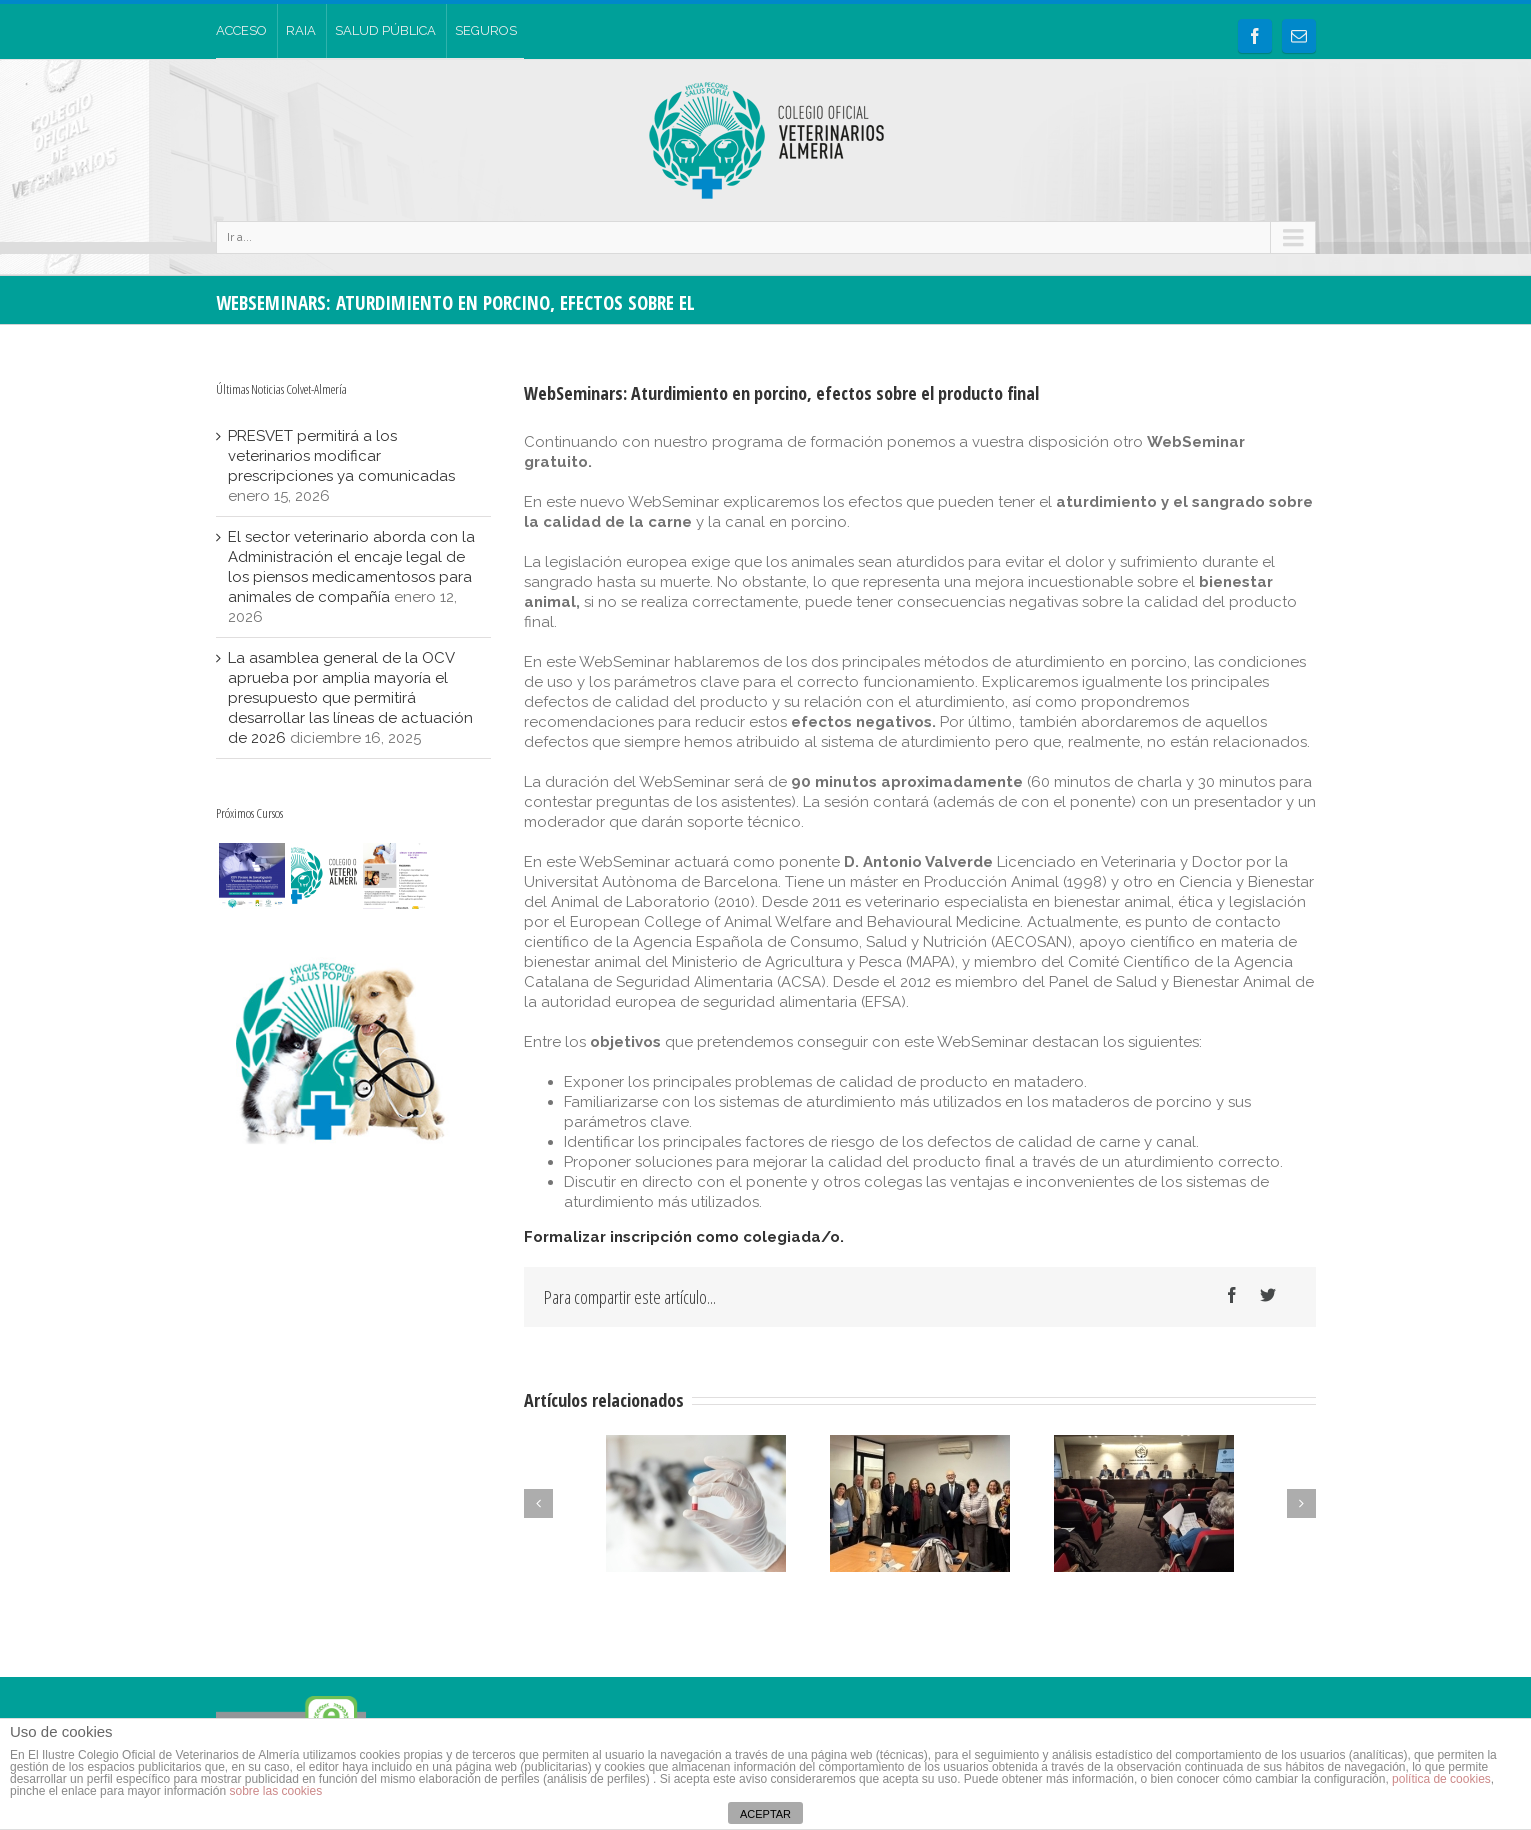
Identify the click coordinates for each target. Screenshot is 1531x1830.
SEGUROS (486, 30)
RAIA (301, 30)
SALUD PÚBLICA (385, 30)
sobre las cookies (274, 1791)
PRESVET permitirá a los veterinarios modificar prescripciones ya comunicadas (341, 456)
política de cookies (1441, 1779)
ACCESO (241, 30)
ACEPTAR (765, 1814)
